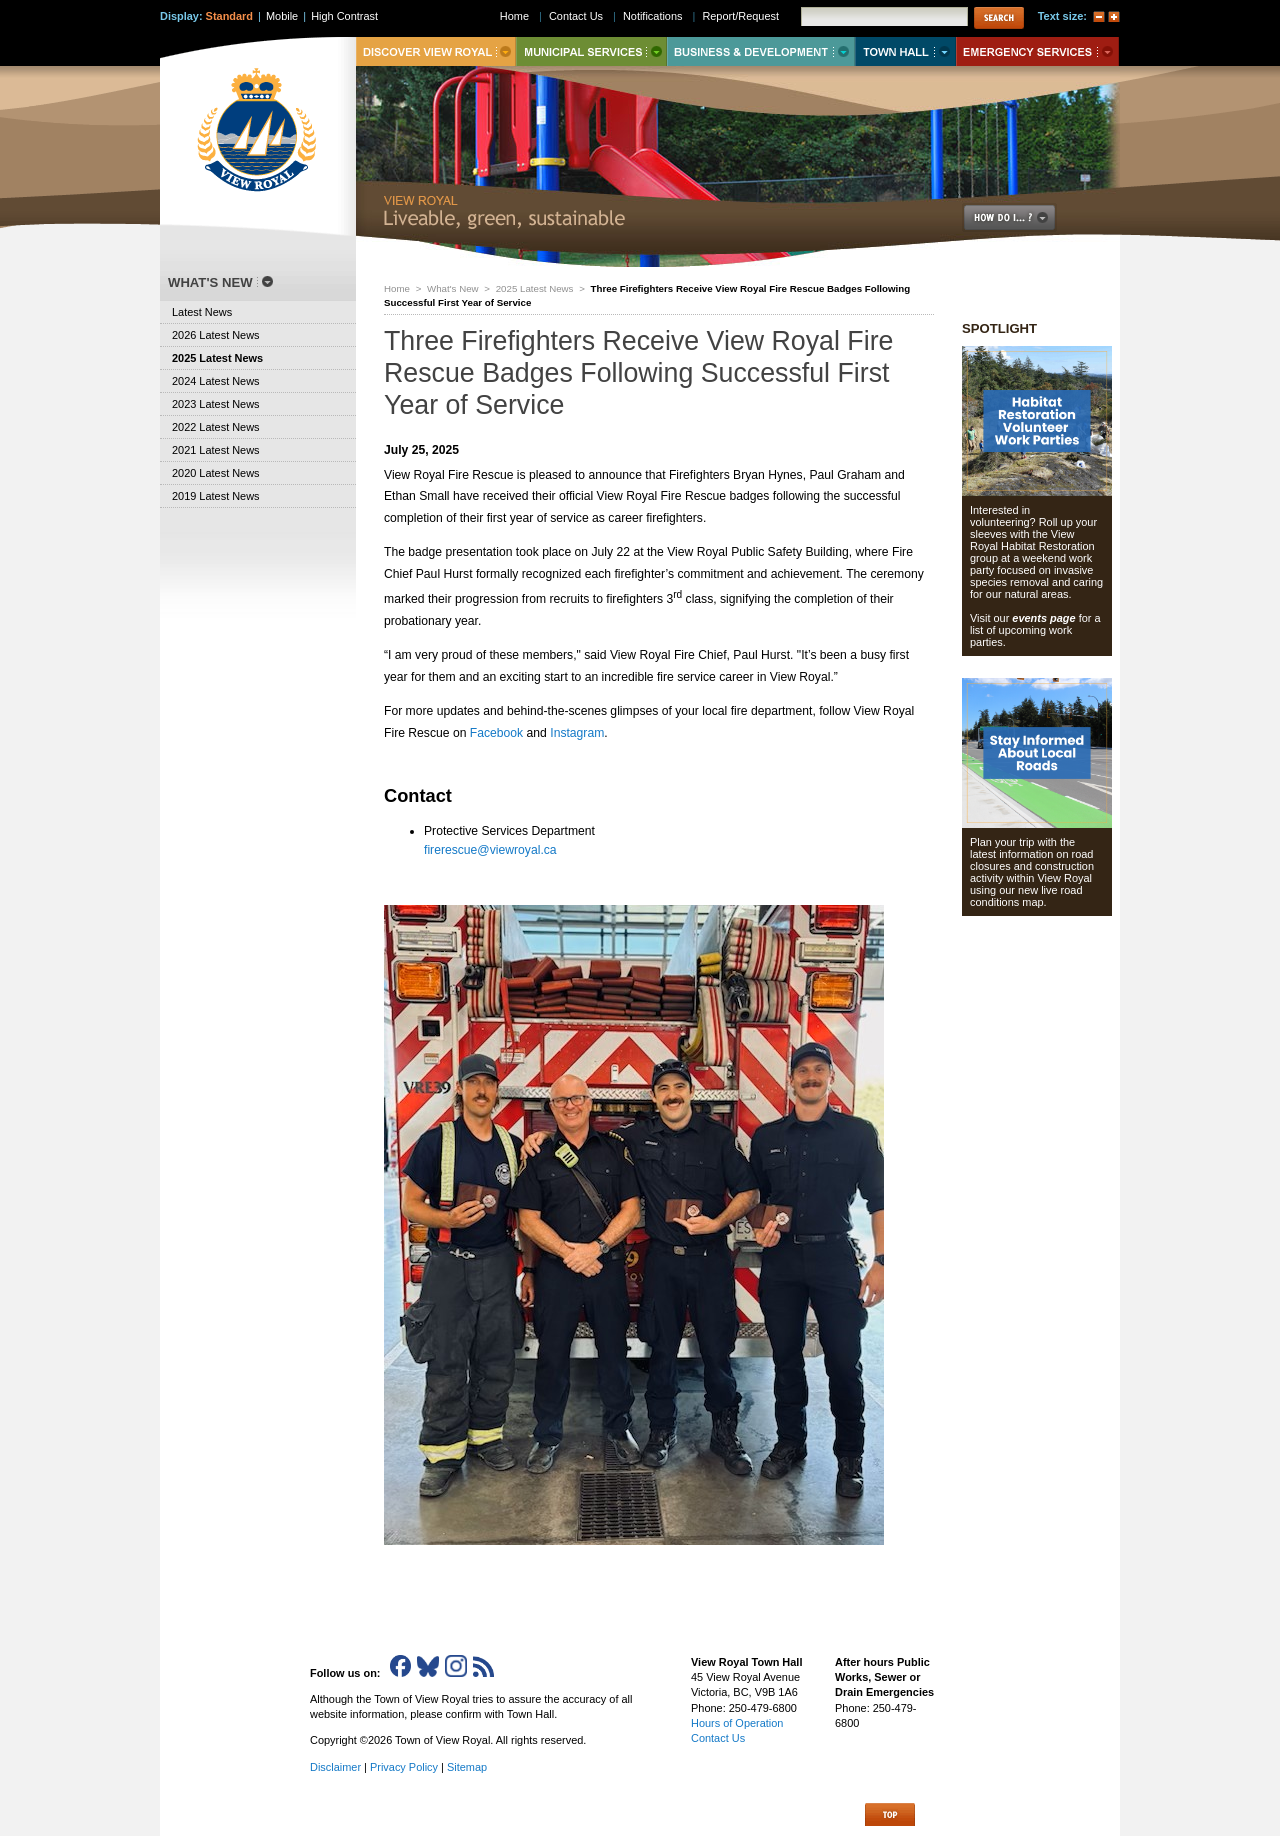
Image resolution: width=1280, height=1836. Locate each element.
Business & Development (761, 51)
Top (890, 1814)
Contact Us (576, 16)
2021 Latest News (216, 450)
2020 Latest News (216, 473)
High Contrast (344, 16)
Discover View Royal (436, 51)
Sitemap (467, 1767)
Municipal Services (591, 51)
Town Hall (905, 51)
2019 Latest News (216, 496)
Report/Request (740, 16)
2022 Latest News (216, 427)
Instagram (577, 733)
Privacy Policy (404, 1767)
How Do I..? (1021, 217)
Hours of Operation (737, 1723)
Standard (229, 16)
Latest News (202, 312)
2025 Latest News (535, 288)
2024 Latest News (216, 381)
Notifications (653, 16)
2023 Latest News (216, 404)
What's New (453, 288)
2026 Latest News (216, 335)
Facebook (496, 733)
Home (397, 288)
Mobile (282, 16)
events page (1043, 618)
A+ (1114, 17)
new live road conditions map (1026, 896)
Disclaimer (335, 1767)
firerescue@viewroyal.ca (490, 850)
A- (1099, 17)
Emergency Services (1037, 51)
